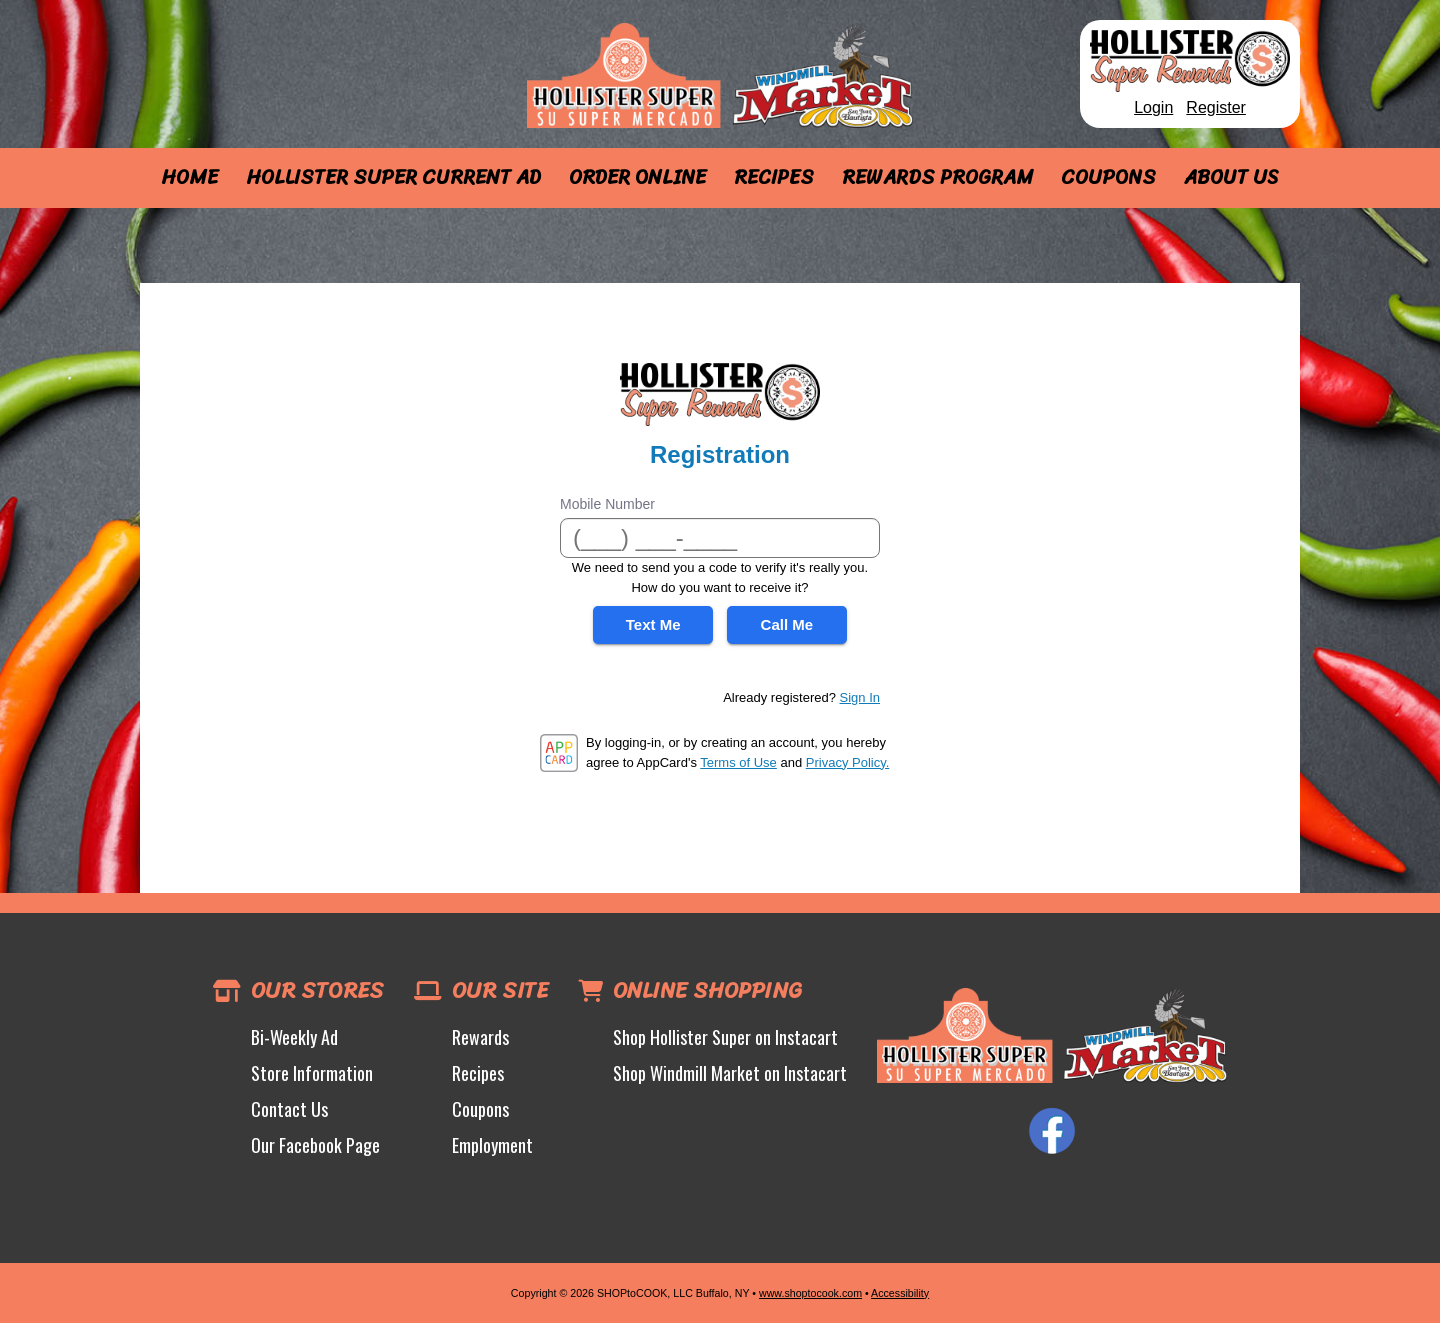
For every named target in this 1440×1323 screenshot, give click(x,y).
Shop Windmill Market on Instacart (730, 1073)
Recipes (774, 177)
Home (189, 177)
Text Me (653, 624)
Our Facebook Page (315, 1145)
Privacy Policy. (848, 762)
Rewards (480, 1037)
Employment (492, 1145)
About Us (1231, 177)
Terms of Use (738, 762)
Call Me (787, 624)
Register (1216, 107)
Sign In (860, 697)
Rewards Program (937, 177)
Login (1153, 107)
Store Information (312, 1073)
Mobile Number (607, 504)
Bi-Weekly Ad (294, 1037)
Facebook (1052, 1131)
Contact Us (289, 1109)
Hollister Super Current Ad (393, 177)
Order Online (637, 177)
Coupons (1108, 177)
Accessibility (900, 1293)
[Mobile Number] (720, 538)
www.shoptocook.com (810, 1293)
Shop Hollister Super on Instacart (725, 1037)
